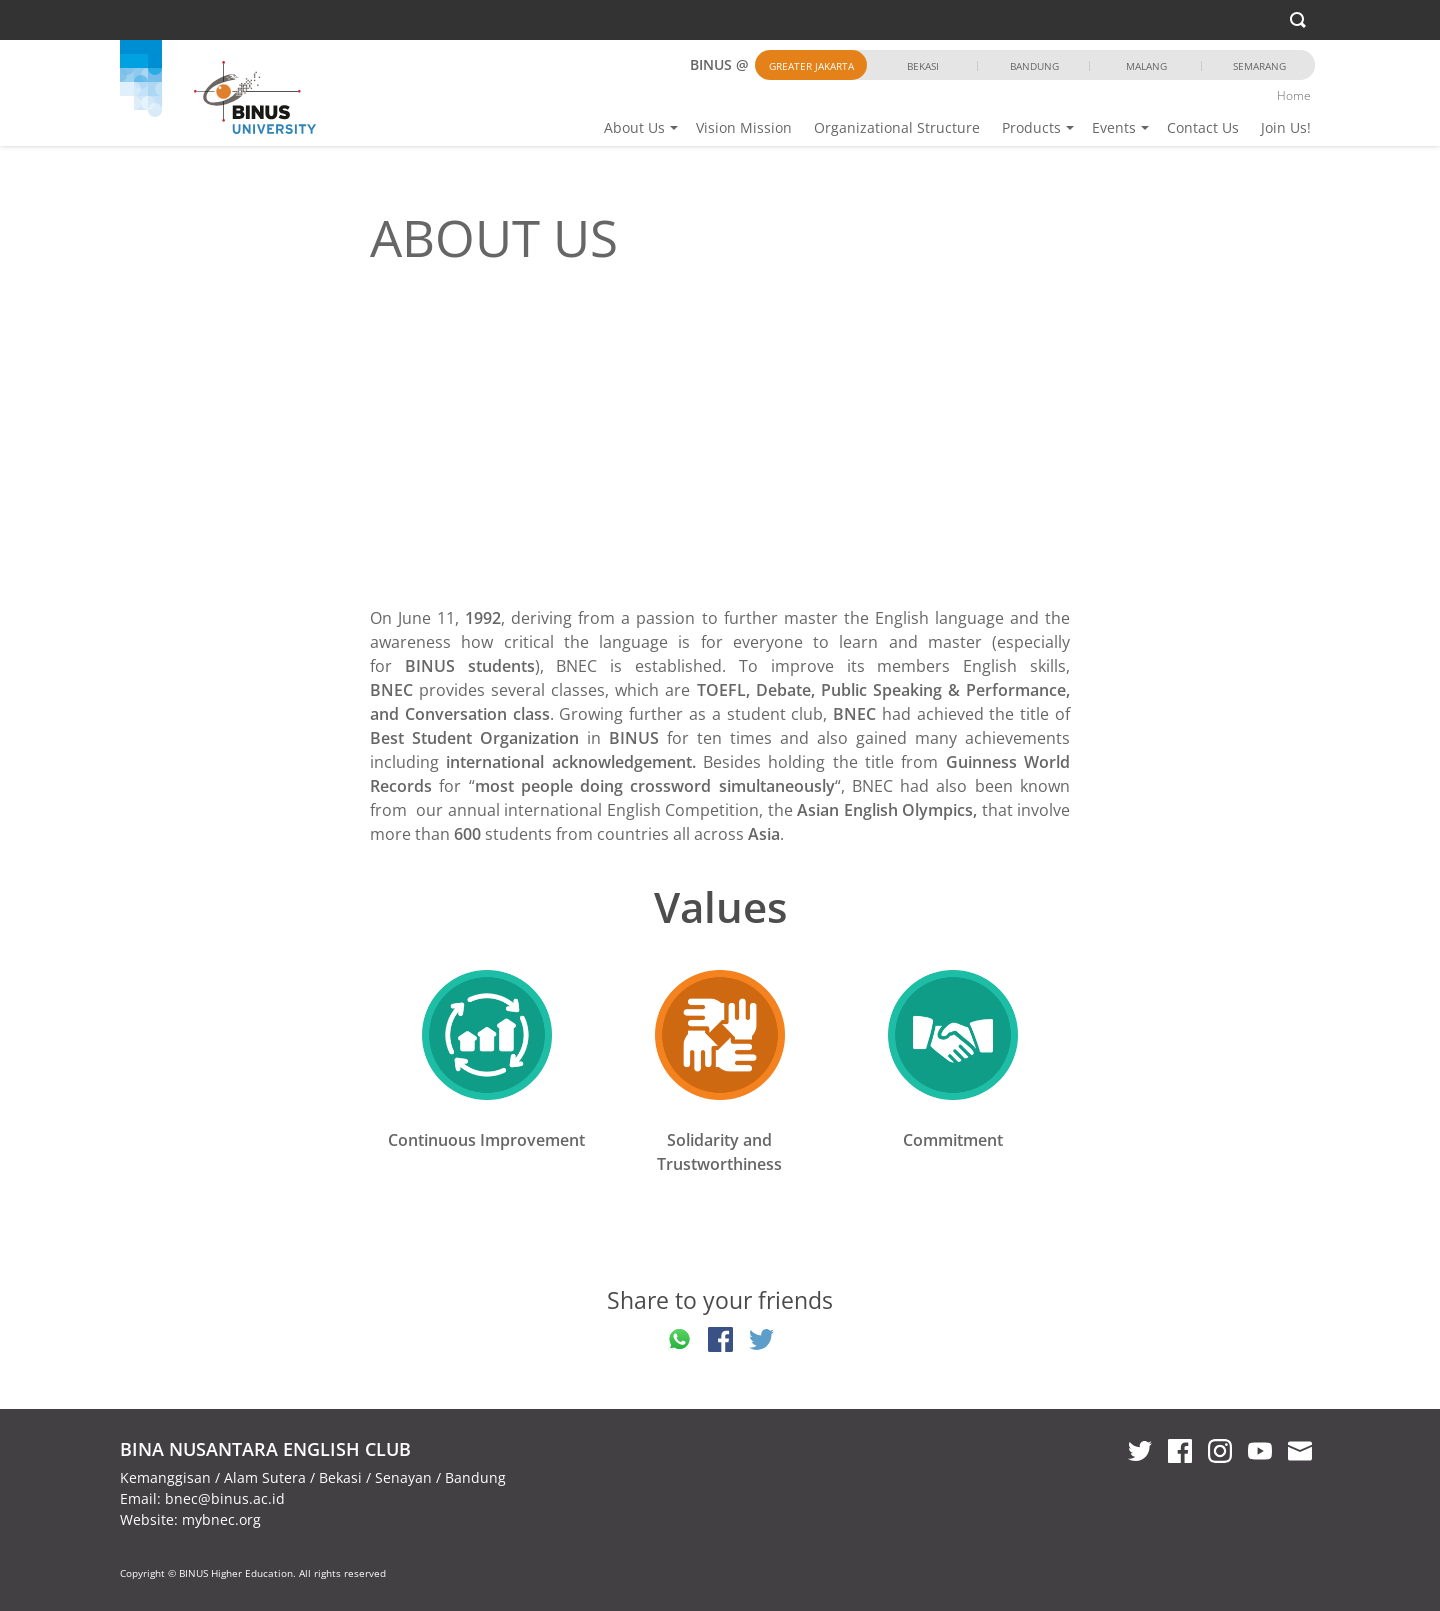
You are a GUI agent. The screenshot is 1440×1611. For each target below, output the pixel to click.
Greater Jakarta (811, 66)
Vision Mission (744, 127)
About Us (634, 127)
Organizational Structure (897, 127)
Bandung (1034, 66)
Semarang (1259, 66)
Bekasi (923, 66)
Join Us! (1286, 127)
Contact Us (1203, 127)
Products (1031, 127)
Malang (1146, 66)
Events (1114, 127)
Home (1294, 95)
